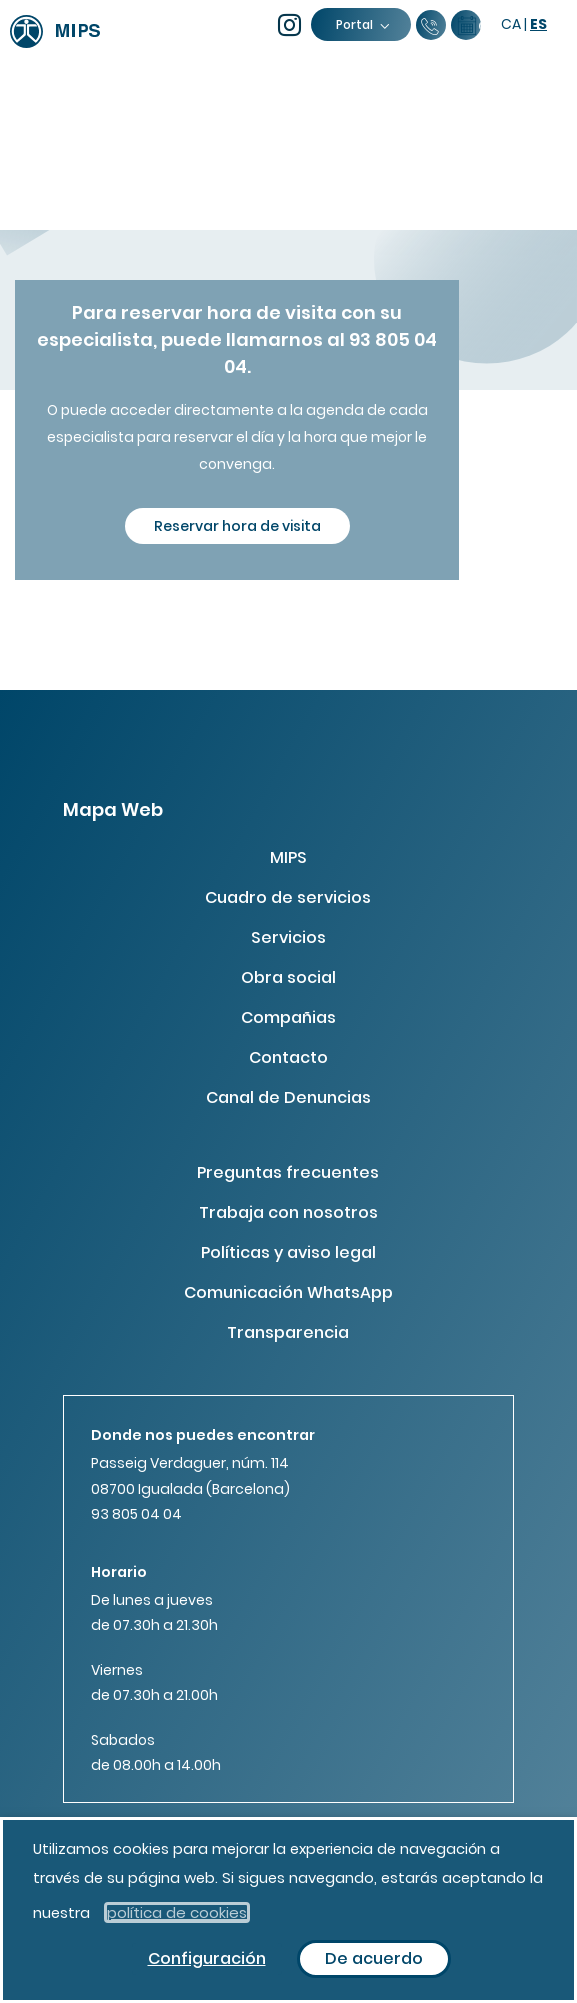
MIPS (288, 857)
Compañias (288, 1017)
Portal (362, 24)
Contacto (288, 1057)
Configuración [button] (207, 1958)
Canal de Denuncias (288, 1097)
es (538, 24)
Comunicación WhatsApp (288, 1292)
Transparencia (288, 1332)
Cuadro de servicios (288, 897)
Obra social (288, 977)
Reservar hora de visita (237, 526)
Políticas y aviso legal (288, 1252)
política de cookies (177, 1912)
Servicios (288, 937)
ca (511, 24)
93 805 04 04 (136, 1514)
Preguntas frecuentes (288, 1172)
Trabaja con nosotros (288, 1212)
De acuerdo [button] (374, 1958)
